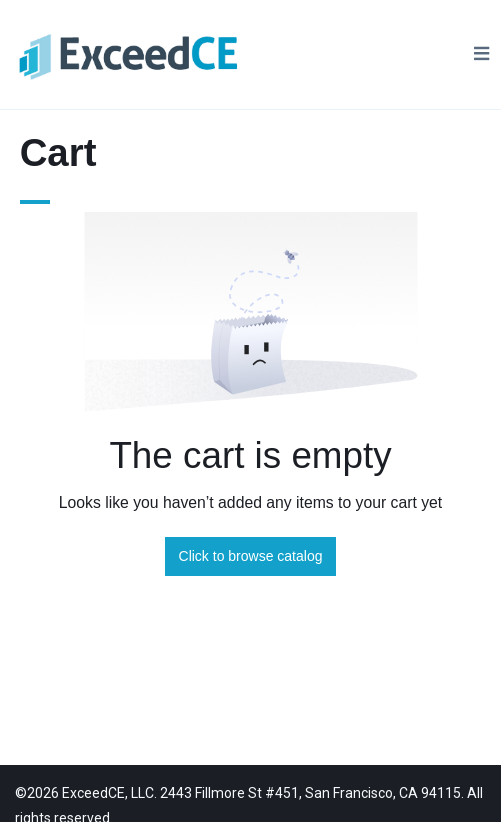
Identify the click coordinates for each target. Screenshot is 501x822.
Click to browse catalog (251, 556)
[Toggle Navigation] (481, 54)
